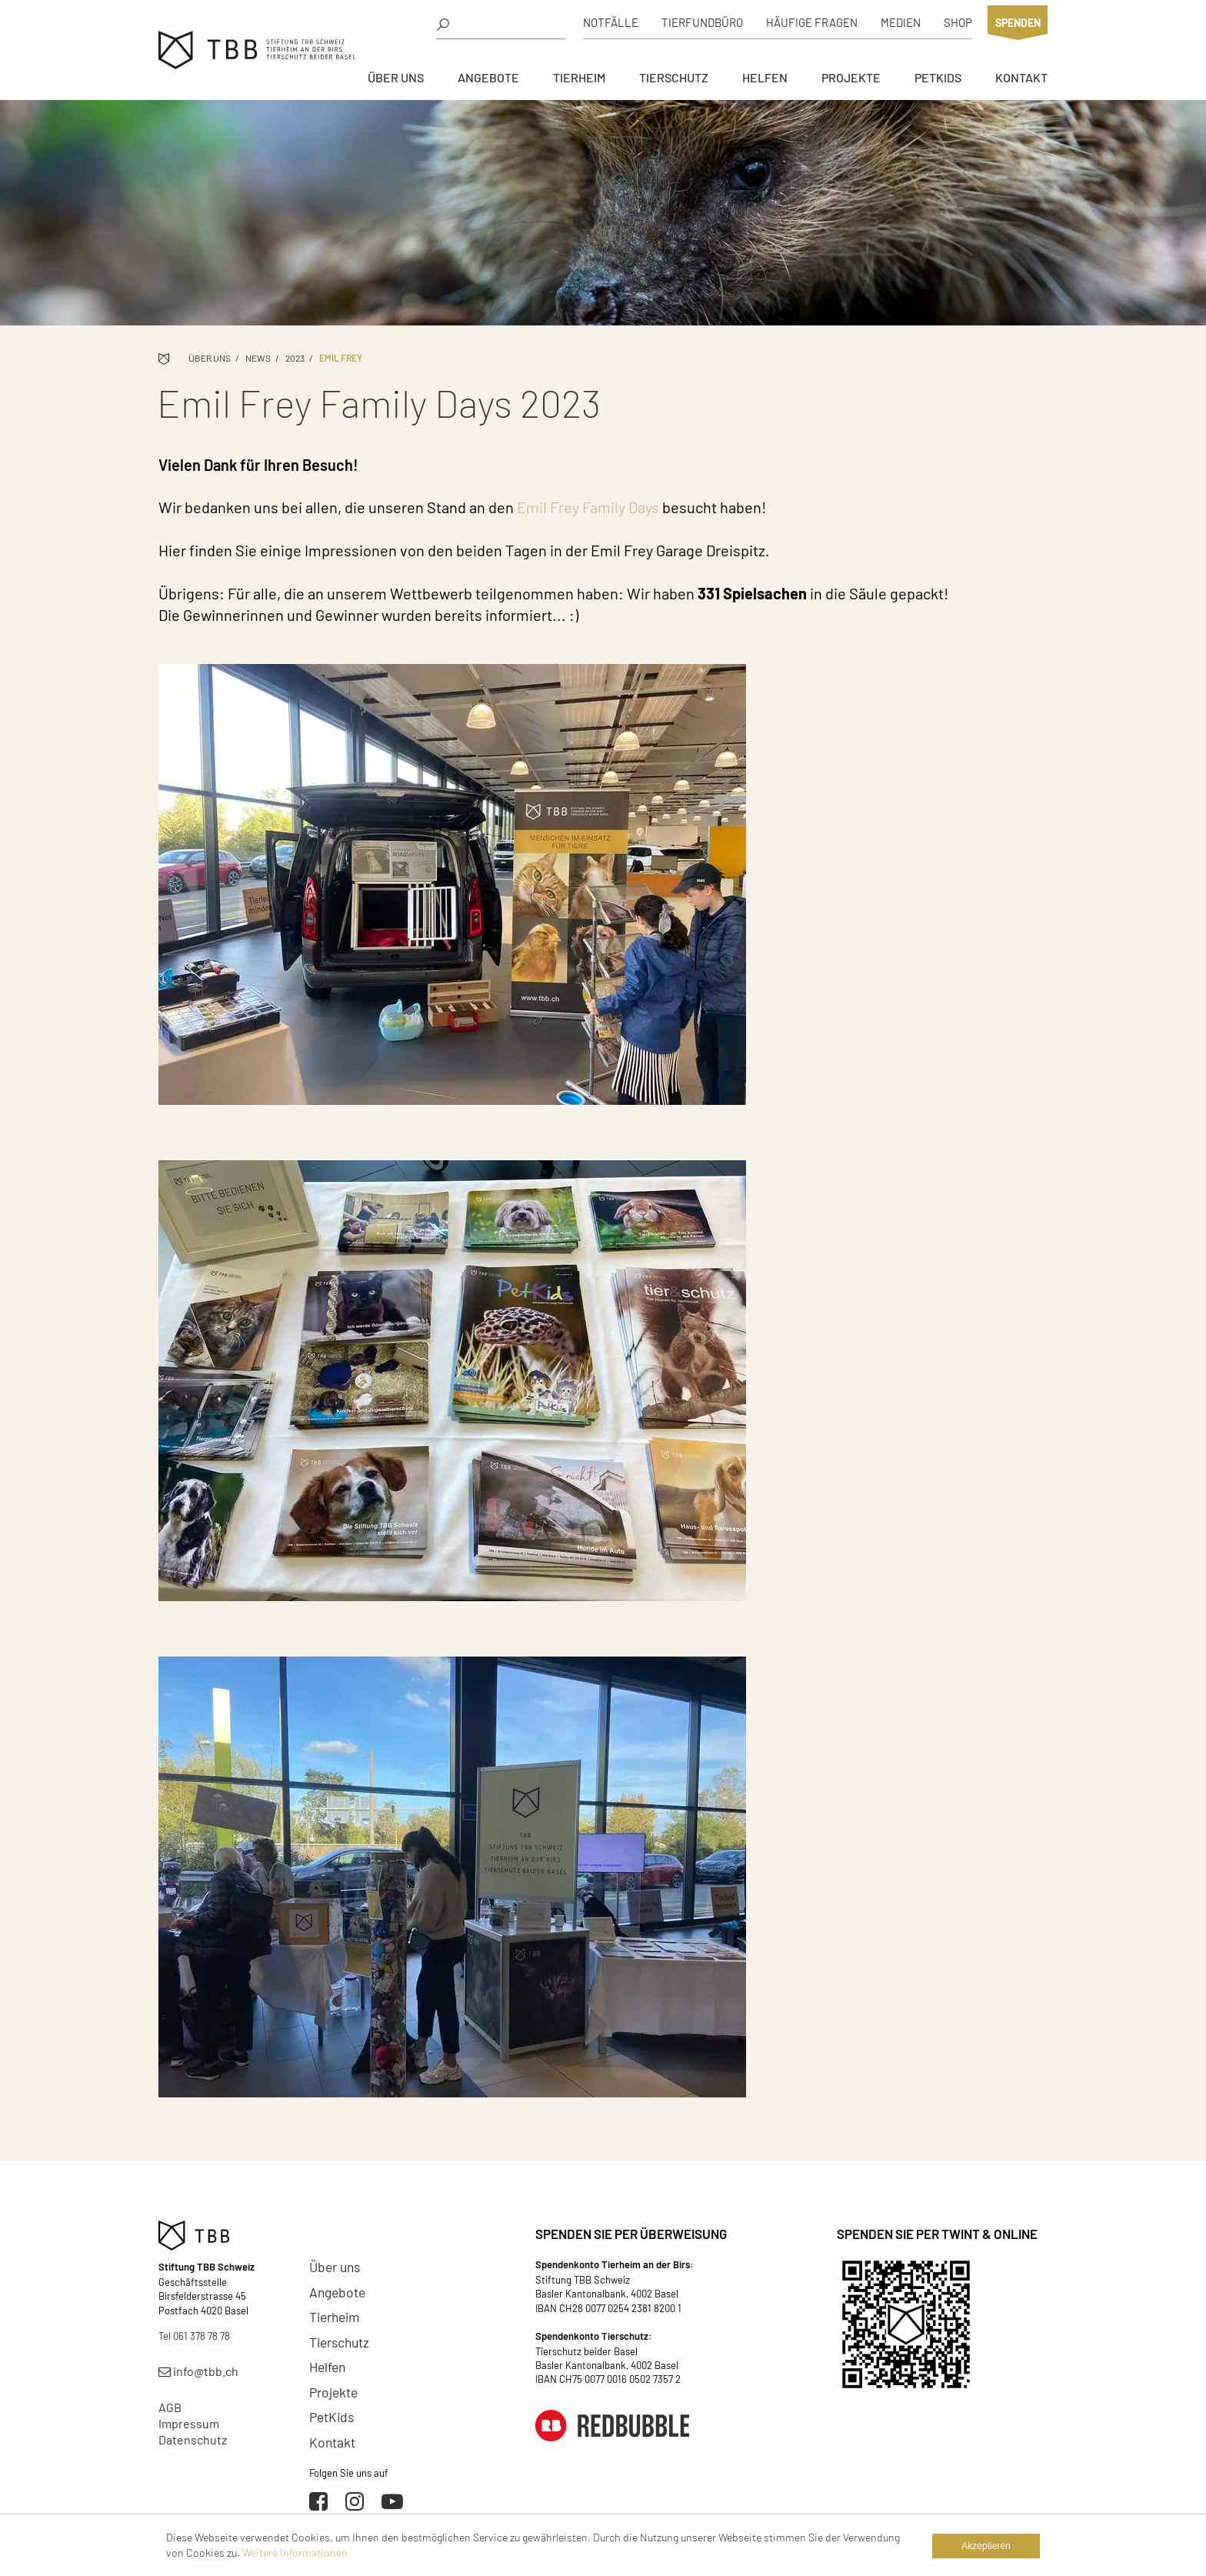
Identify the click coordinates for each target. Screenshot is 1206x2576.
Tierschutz (673, 77)
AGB (170, 2407)
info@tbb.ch (198, 2371)
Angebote (488, 77)
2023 (295, 357)
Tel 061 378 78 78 (194, 2336)
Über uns (396, 77)
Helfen (765, 77)
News (258, 357)
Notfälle (610, 22)
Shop (958, 22)
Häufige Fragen (812, 22)
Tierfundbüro (702, 22)
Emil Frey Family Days (588, 507)
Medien (901, 22)
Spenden (1018, 22)
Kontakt (1021, 77)
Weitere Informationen (295, 2552)
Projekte (851, 77)
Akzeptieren (985, 2546)
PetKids (937, 77)
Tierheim (579, 77)
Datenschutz (192, 2439)
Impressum (188, 2423)
